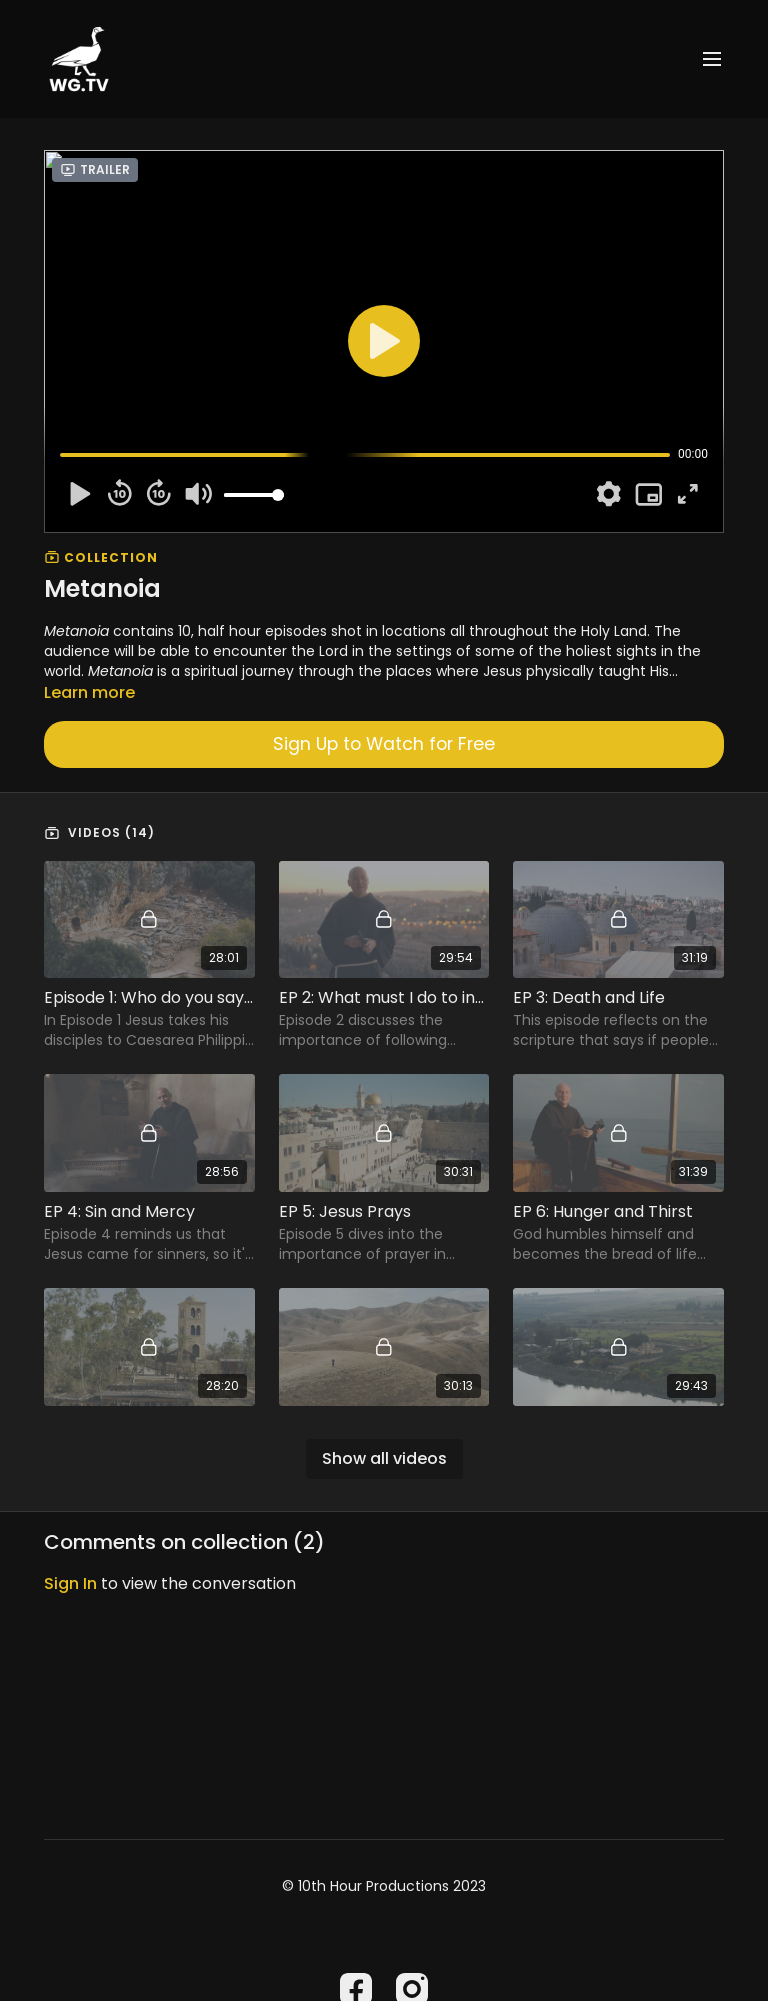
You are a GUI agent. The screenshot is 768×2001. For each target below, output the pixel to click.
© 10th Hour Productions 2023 (384, 1886)
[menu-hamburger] (712, 59)
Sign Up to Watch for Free (384, 744)
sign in (70, 1583)
